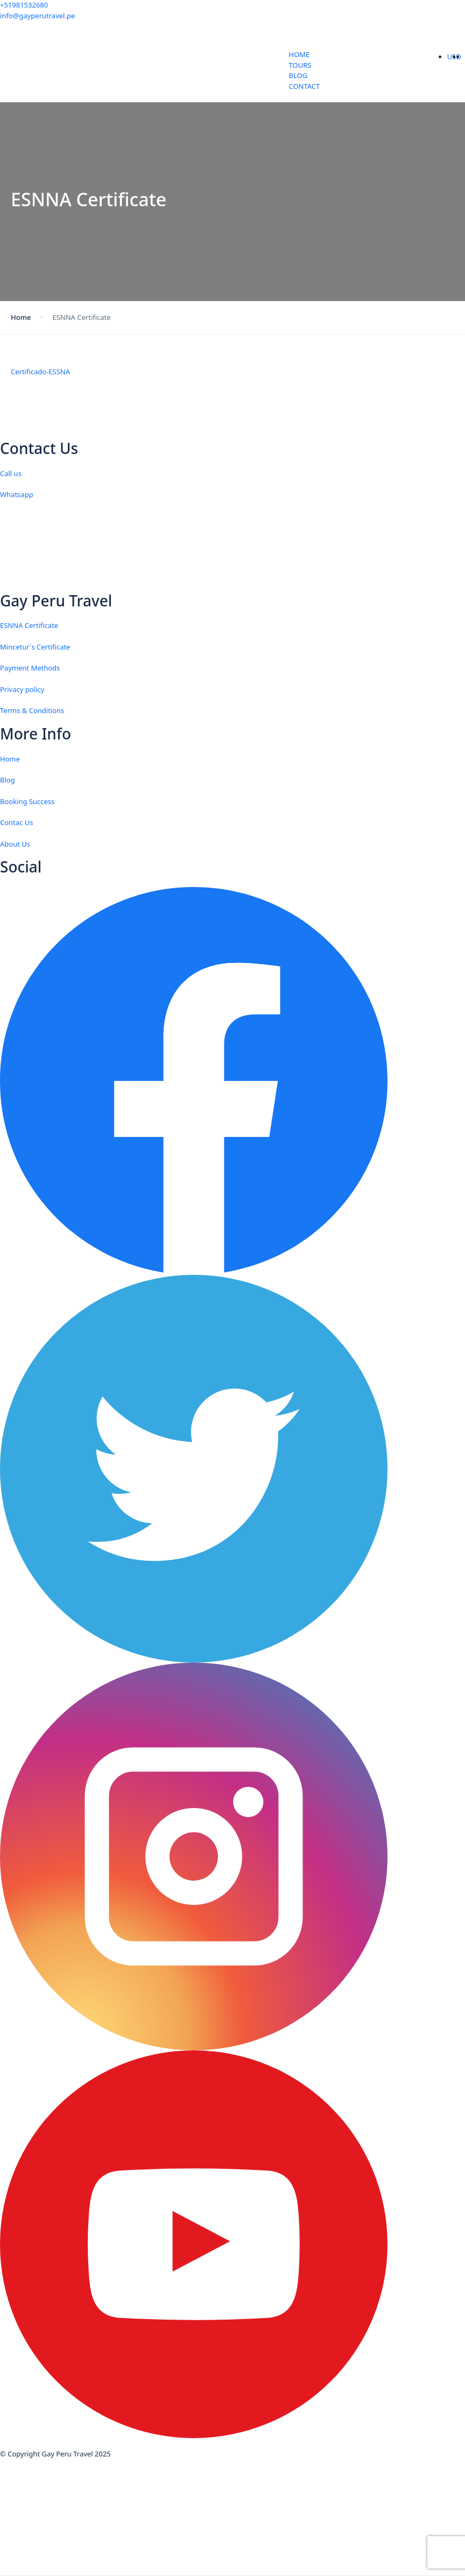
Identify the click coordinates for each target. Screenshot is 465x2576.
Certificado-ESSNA (40, 371)
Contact (304, 86)
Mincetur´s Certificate (35, 647)
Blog (298, 75)
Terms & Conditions (32, 710)
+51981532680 (24, 5)
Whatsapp (16, 494)
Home (299, 54)
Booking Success (27, 801)
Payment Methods (30, 668)
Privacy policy (22, 689)
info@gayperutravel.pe (37, 15)
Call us (11, 473)
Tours (300, 65)
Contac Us (16, 822)
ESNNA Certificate (29, 625)
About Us (15, 844)
